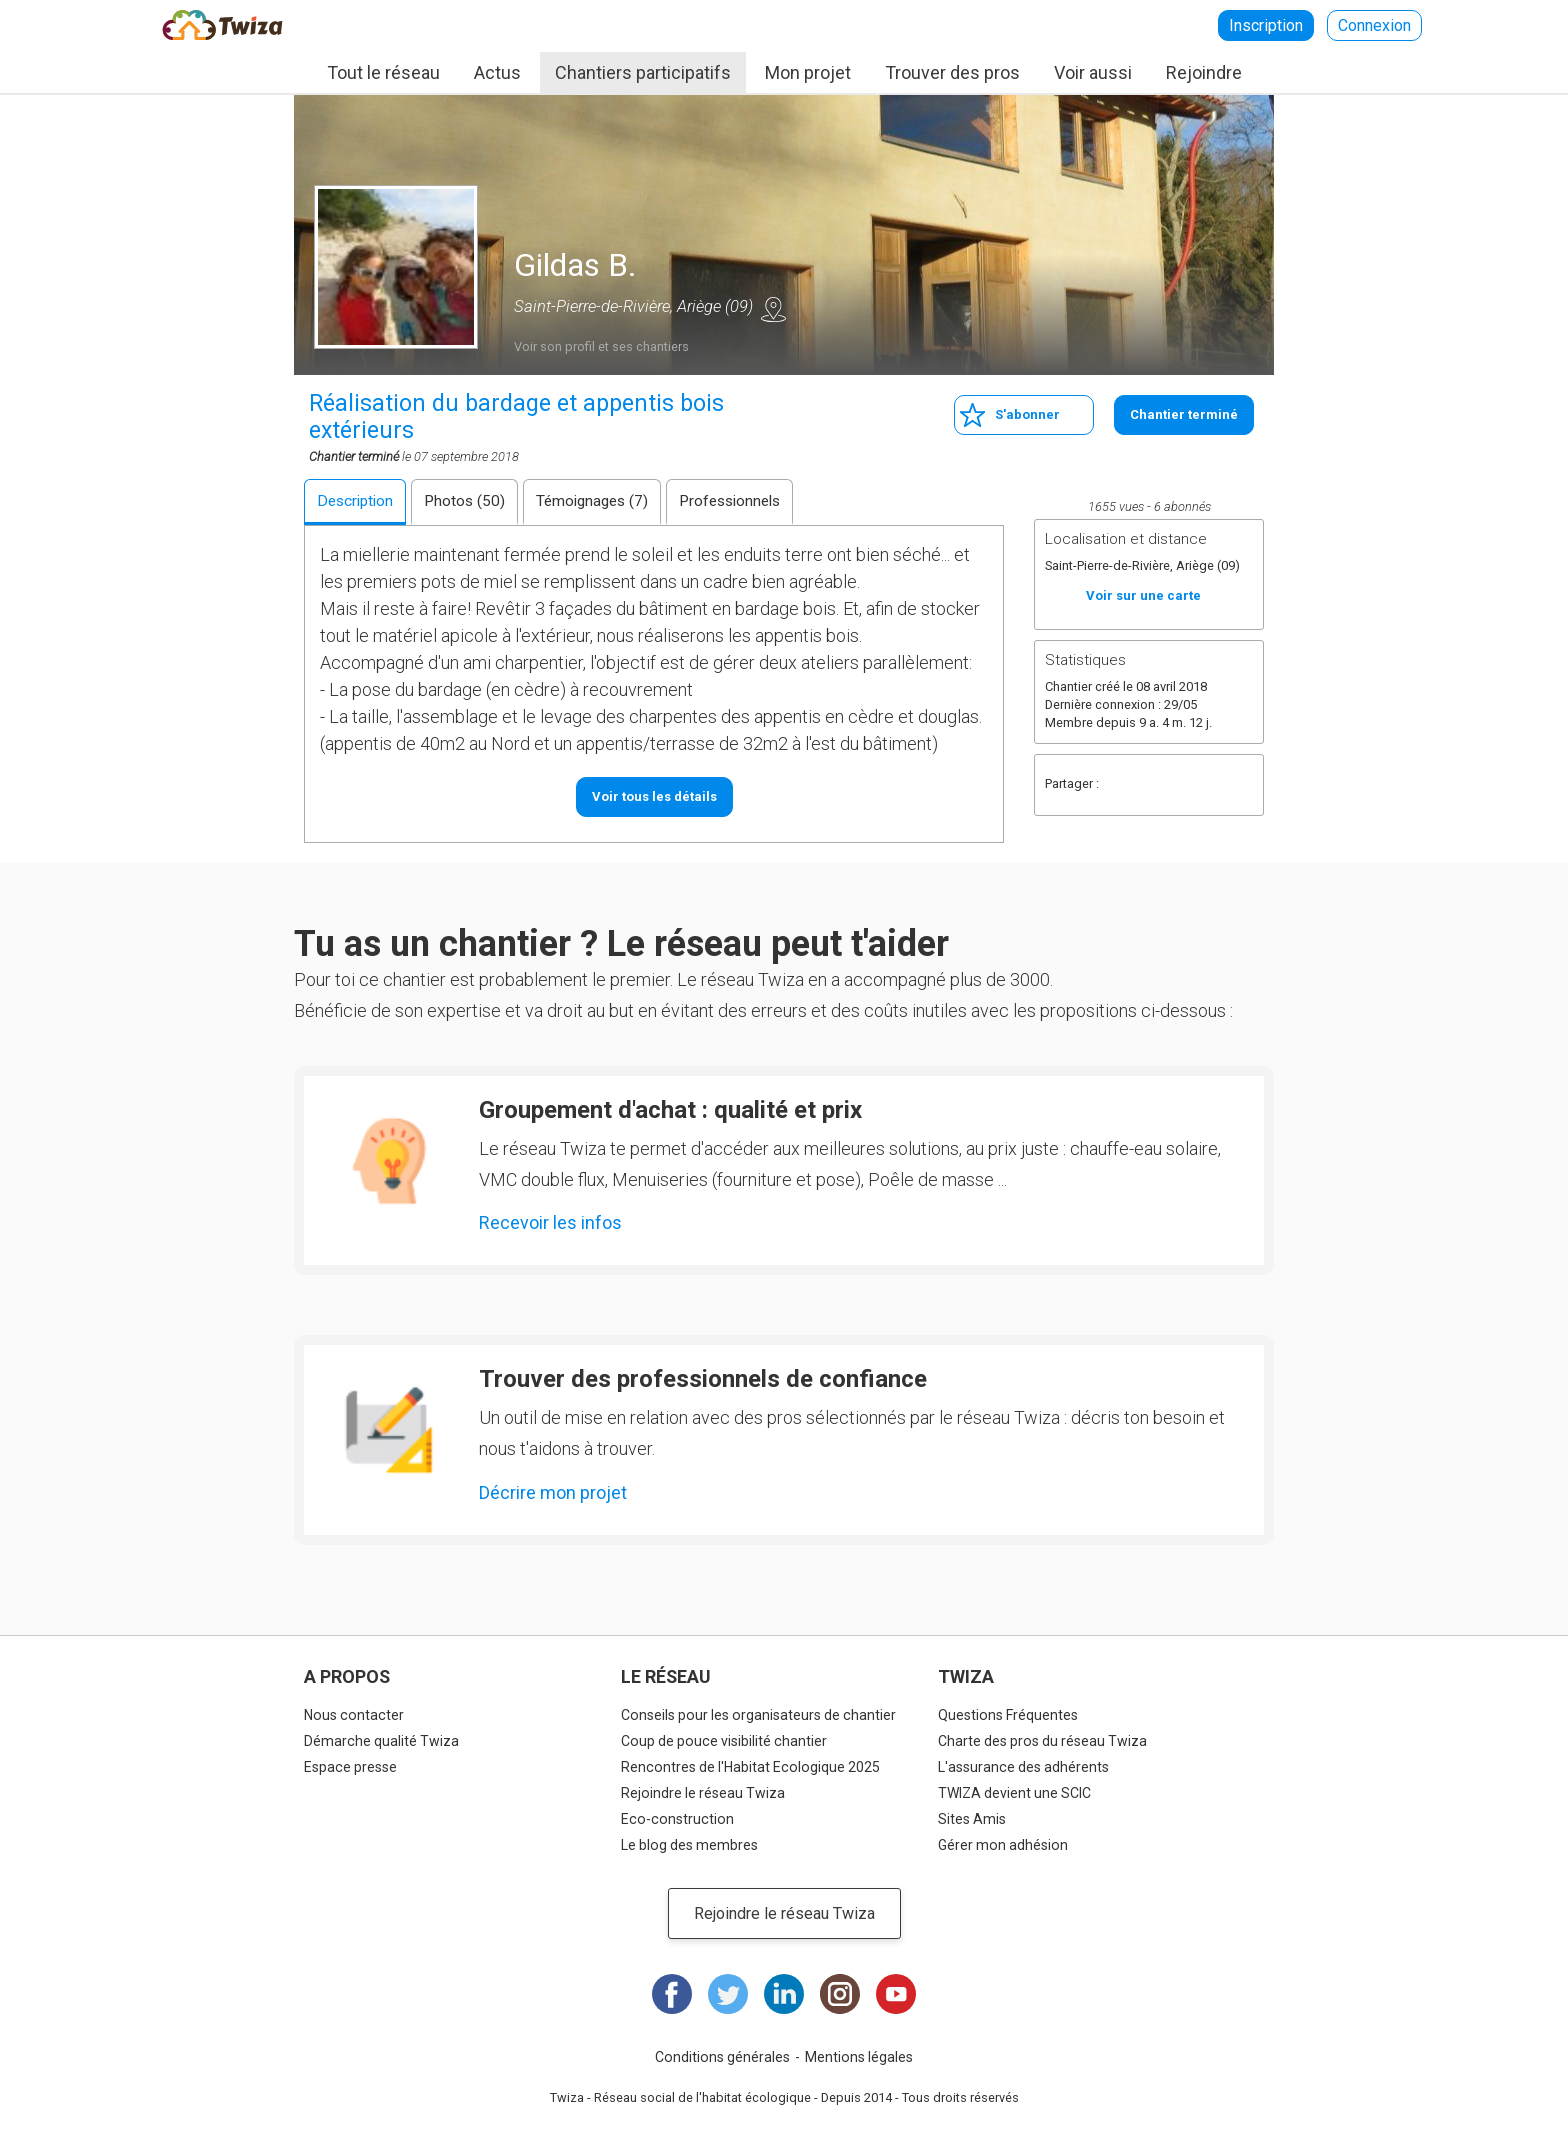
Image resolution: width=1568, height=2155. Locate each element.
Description (355, 501)
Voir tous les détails (654, 796)
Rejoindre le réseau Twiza (703, 1793)
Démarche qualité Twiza (381, 1741)
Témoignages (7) (592, 501)
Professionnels (729, 501)
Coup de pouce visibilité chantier (724, 1741)
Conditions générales (722, 2057)
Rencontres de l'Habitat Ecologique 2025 (750, 1767)
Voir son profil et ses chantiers (601, 346)
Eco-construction (677, 1819)
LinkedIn (784, 1994)
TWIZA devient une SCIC (1014, 1793)
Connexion (1374, 25)
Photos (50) (464, 501)
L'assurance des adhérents (1023, 1767)
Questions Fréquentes (1008, 1715)
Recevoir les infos (550, 1222)
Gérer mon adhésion (1003, 1845)
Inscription (1266, 25)
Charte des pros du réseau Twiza (1042, 1741)
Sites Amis (972, 1819)
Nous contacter (354, 1715)
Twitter (1162, 785)
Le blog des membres (689, 1845)
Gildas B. (575, 265)
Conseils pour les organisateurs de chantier (758, 1715)
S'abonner (1027, 414)
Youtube (896, 1994)
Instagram (840, 1994)
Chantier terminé (1184, 414)
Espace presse (350, 1767)
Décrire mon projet (553, 1492)
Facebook (1122, 785)
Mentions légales (859, 2057)
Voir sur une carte (773, 309)
